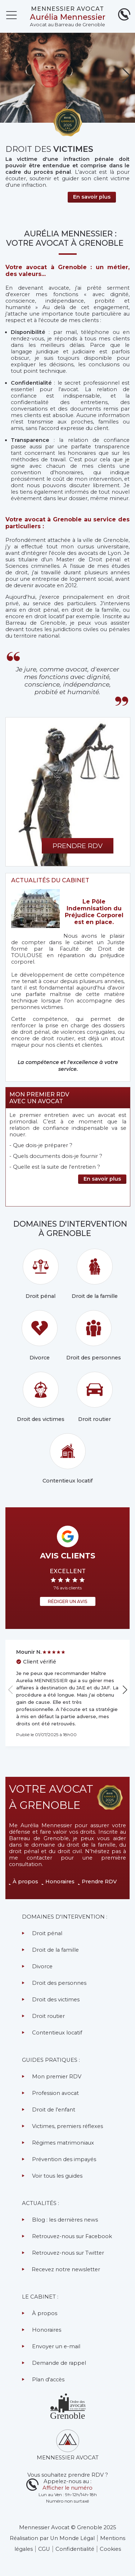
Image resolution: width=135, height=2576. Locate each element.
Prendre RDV (99, 1881)
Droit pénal (41, 1274)
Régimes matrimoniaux (63, 2143)
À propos (25, 1881)
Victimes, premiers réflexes (67, 2126)
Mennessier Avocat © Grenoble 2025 (67, 2527)
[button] (126, 76)
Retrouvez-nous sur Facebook (72, 2236)
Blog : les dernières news (65, 2220)
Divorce (40, 1335)
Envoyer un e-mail (56, 2346)
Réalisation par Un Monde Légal (52, 2538)
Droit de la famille (95, 1274)
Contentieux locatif (67, 1458)
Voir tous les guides (57, 2176)
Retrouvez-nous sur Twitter (68, 2253)
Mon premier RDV (56, 2076)
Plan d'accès (48, 2379)
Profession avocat (55, 2093)
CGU (44, 2549)
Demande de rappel (59, 2363)
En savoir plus (102, 1179)
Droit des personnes (93, 1335)
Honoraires (60, 1881)
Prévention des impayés (64, 2159)
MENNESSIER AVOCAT (67, 8)
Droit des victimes (40, 1397)
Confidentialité (74, 2549)
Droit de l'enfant (53, 2109)
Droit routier (95, 1397)
